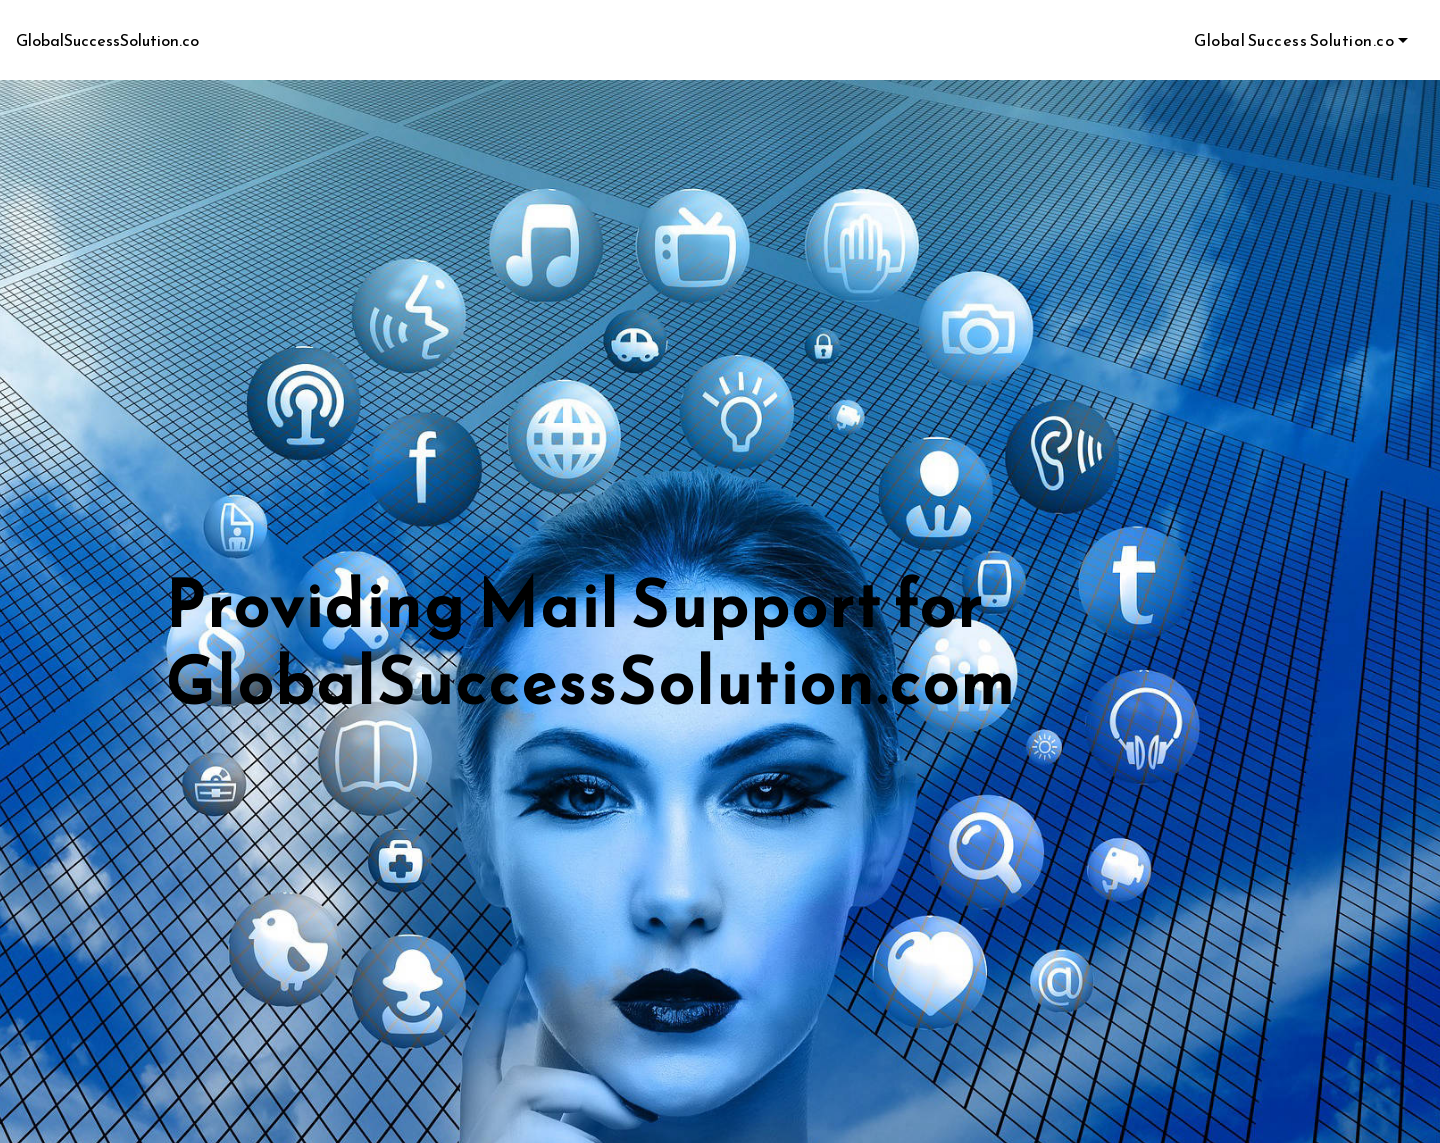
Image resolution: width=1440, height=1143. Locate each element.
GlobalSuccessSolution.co (107, 40)
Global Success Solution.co (1294, 40)
